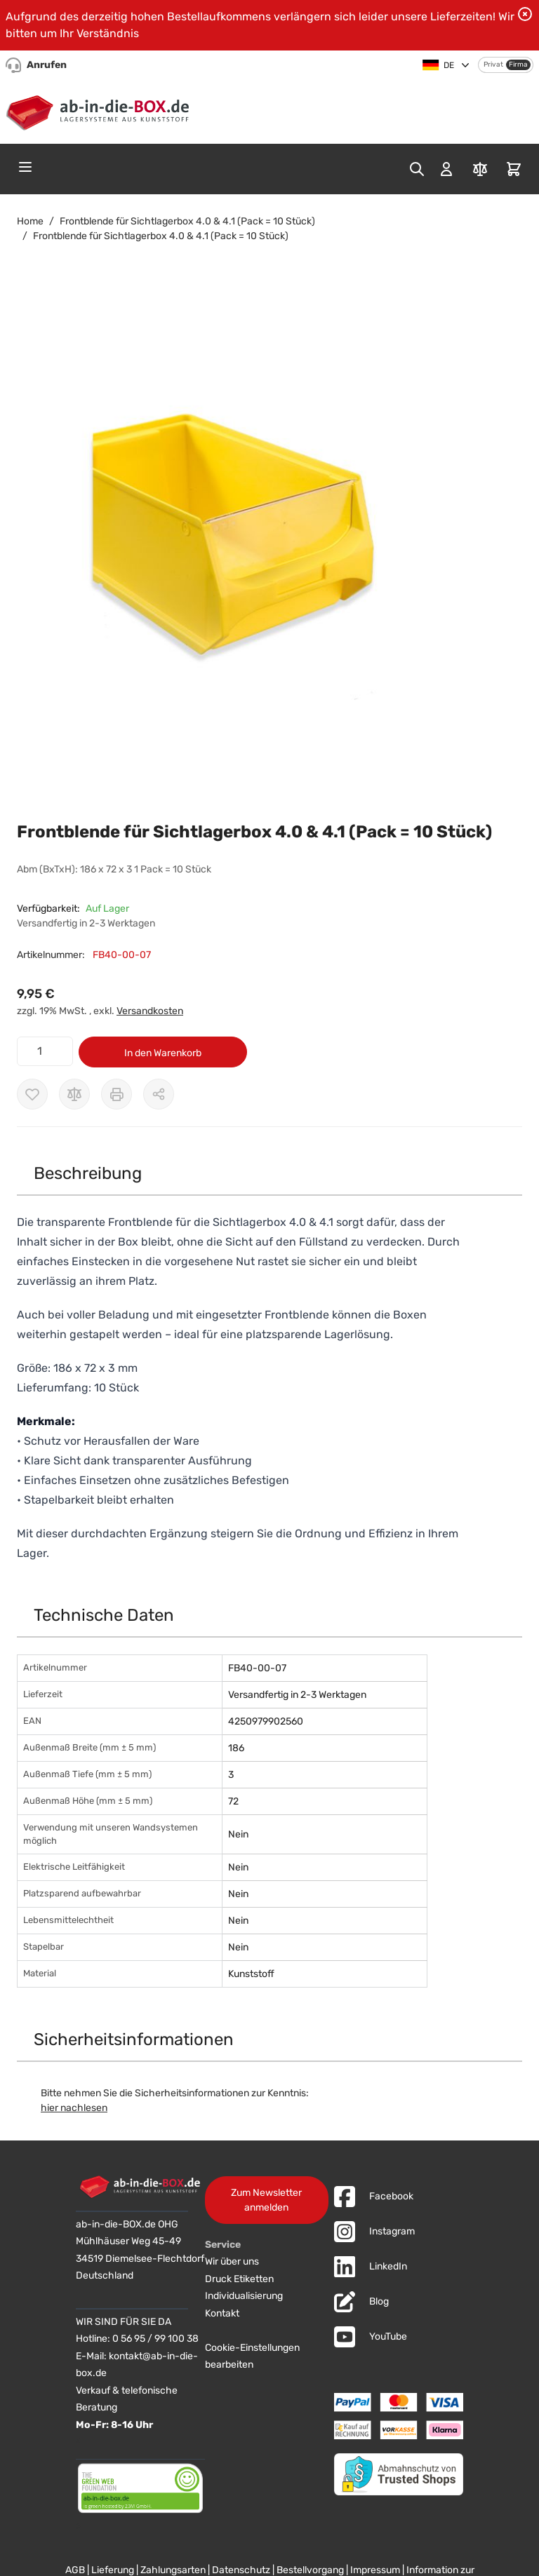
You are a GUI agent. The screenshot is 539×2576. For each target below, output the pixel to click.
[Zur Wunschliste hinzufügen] (32, 1094)
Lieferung (112, 2570)
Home (30, 221)
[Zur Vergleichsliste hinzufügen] (74, 1094)
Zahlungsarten (173, 2570)
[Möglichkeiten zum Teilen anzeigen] (158, 1094)
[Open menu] (25, 167)
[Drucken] (116, 1094)
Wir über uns (232, 2261)
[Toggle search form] (416, 169)
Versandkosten (150, 1011)
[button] (255, 556)
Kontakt (222, 2313)
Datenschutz (241, 2570)
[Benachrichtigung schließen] (525, 14)
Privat (493, 64)
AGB (75, 2570)
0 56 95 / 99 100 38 (155, 2339)
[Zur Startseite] (100, 110)
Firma (518, 64)
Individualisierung (244, 2296)
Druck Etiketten (239, 2279)
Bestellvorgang (310, 2570)
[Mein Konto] (446, 169)
